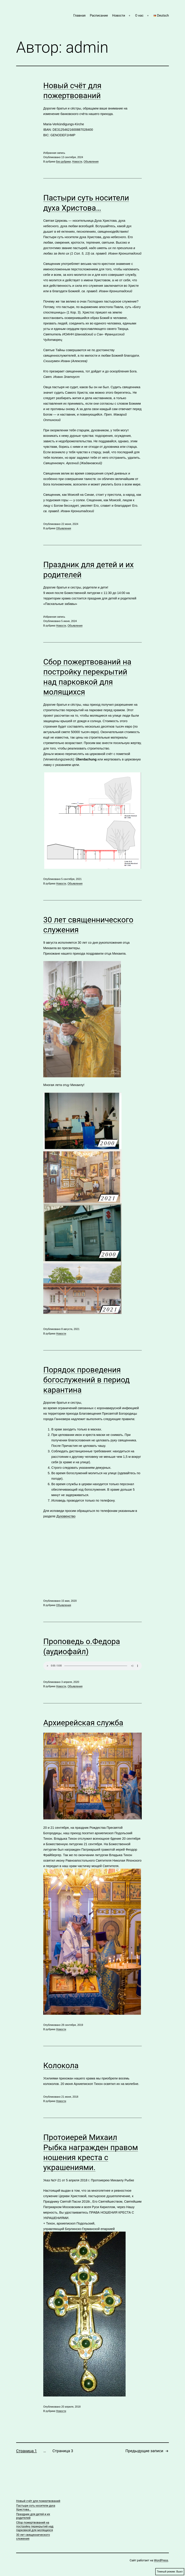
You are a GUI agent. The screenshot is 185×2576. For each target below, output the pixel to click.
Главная (79, 15)
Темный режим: (170, 2572)
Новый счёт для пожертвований (38, 2501)
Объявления (91, 161)
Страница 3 (62, 2451)
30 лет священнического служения (33, 2536)
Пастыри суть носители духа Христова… (35, 2507)
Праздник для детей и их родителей (33, 2515)
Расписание (99, 15)
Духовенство (65, 1516)
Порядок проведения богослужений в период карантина (86, 1380)
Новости (118, 15)
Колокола (61, 2065)
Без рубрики (63, 161)
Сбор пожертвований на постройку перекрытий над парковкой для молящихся (34, 2526)
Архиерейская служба (83, 1722)
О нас (139, 15)
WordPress (161, 2560)
